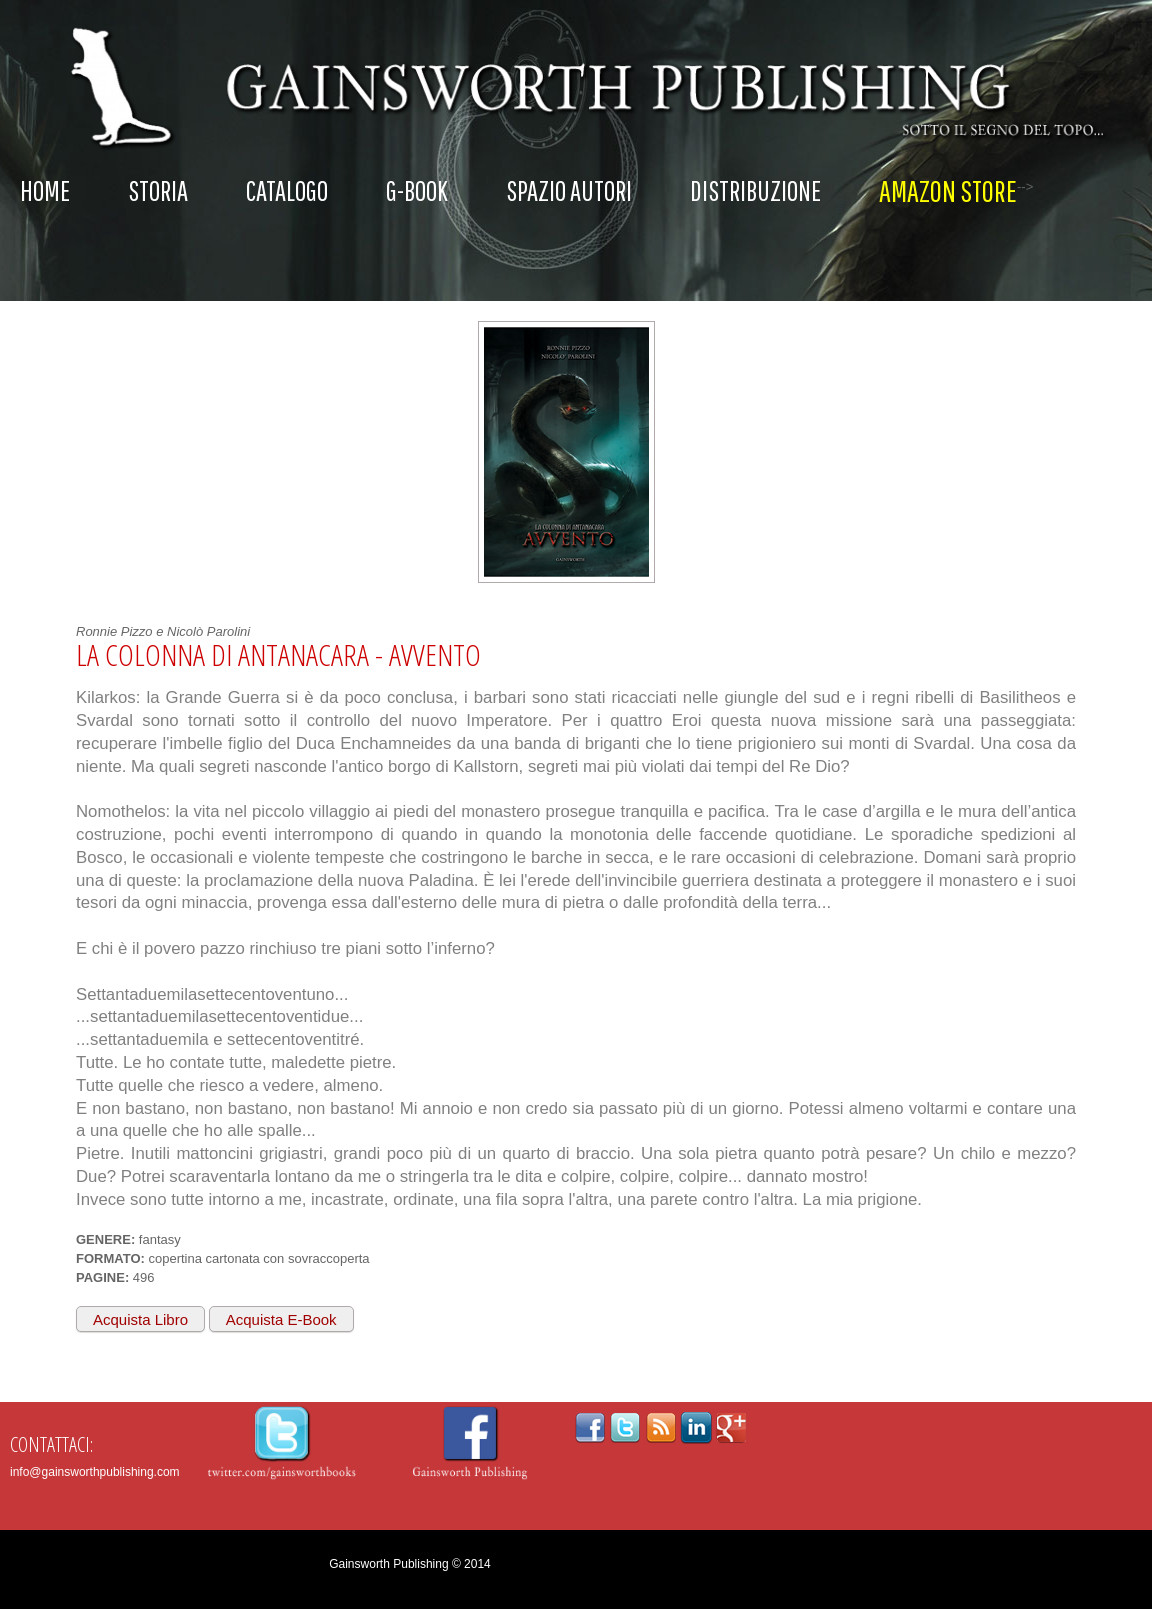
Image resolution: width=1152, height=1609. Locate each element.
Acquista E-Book (281, 1319)
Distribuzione (755, 190)
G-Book (417, 190)
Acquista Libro (140, 1319)
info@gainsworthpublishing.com (95, 1472)
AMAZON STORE (948, 190)
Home (45, 190)
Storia (158, 190)
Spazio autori (569, 190)
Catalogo (287, 190)
